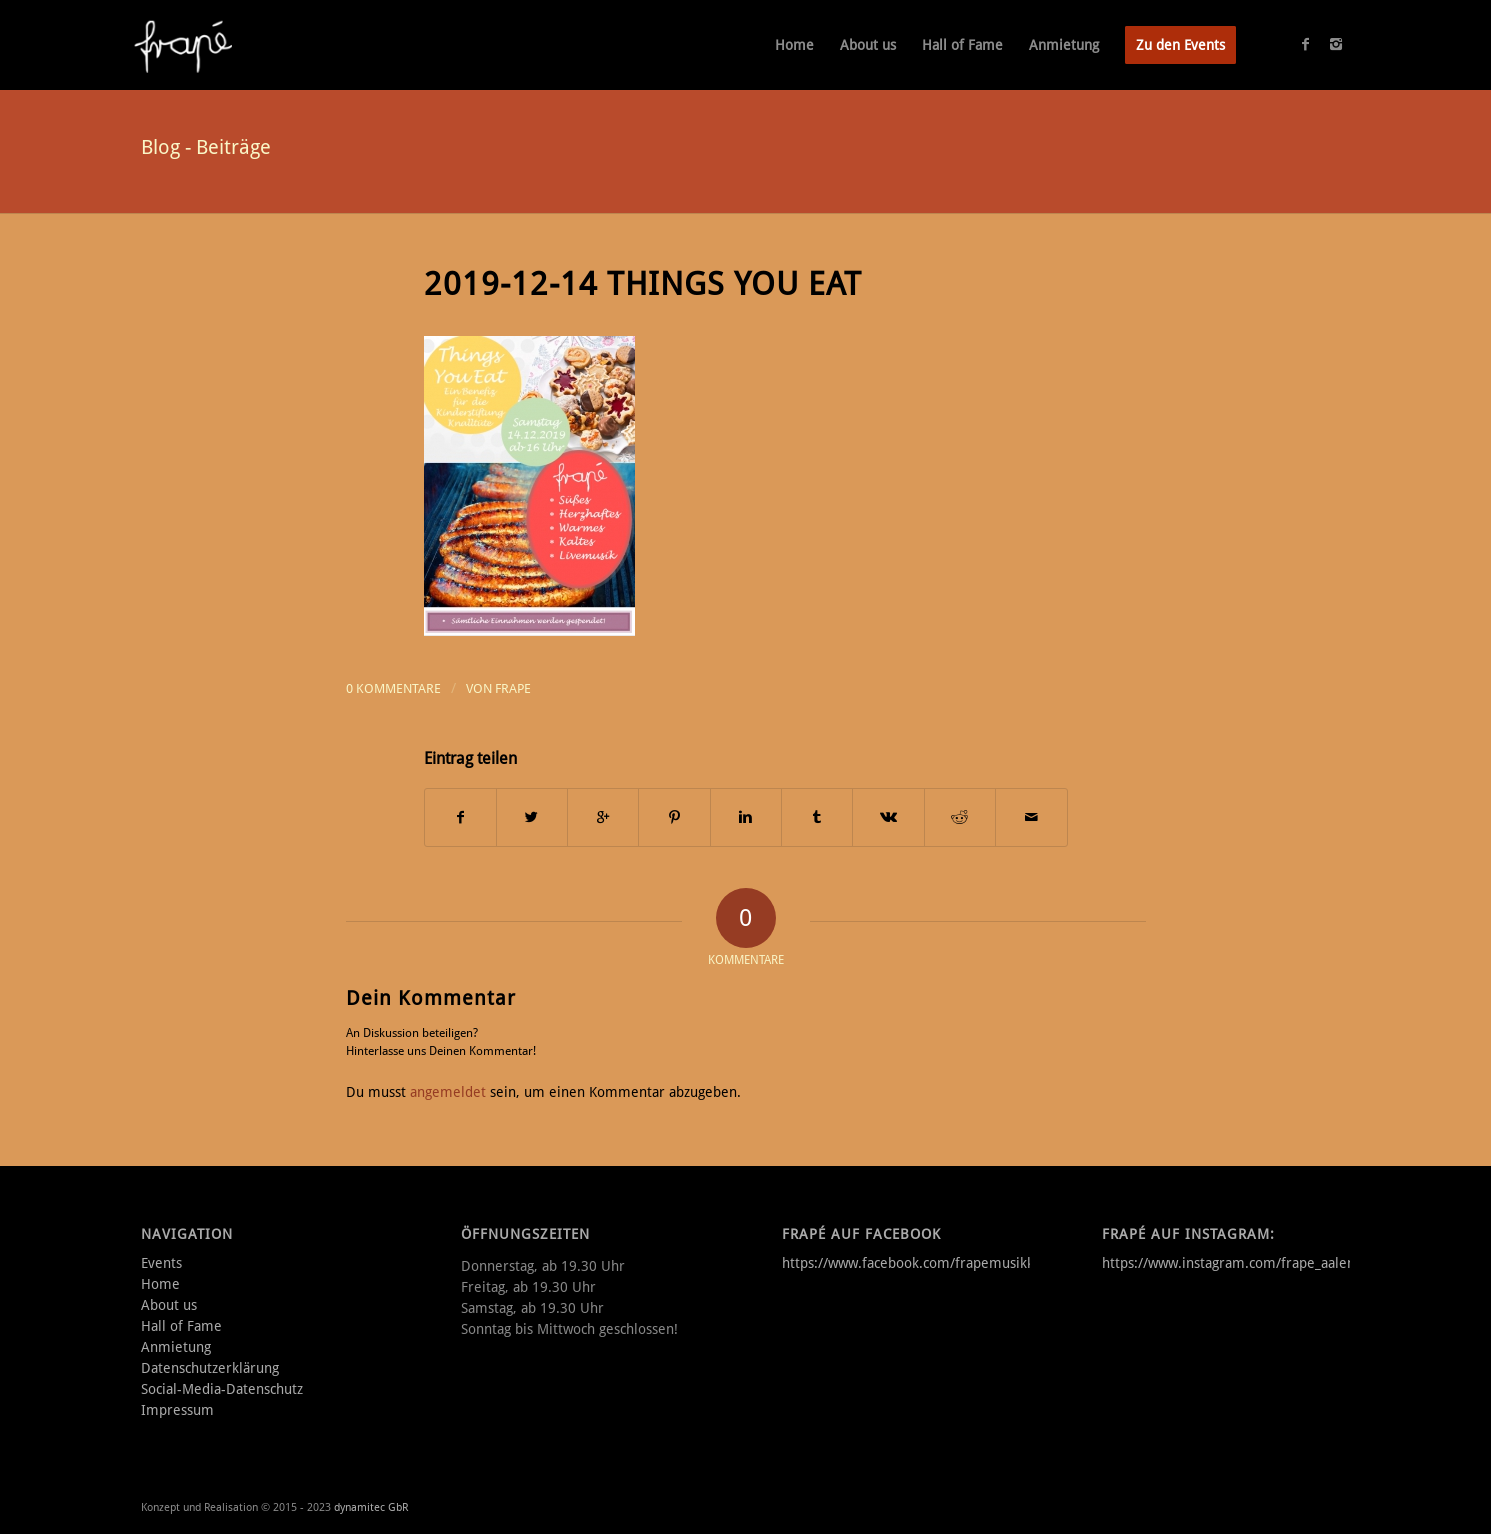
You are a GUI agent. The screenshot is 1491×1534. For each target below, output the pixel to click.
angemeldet (448, 1092)
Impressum (177, 1410)
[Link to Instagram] (1336, 44)
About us (169, 1305)
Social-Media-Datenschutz (222, 1389)
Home (160, 1284)
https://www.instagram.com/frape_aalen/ (1231, 1263)
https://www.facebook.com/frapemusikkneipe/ (928, 1263)
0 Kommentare (393, 688)
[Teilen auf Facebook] (460, 817)
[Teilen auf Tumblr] (817, 817)
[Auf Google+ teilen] (603, 817)
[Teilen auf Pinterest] (674, 817)
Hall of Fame (181, 1326)
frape (513, 688)
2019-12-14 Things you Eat (643, 284)
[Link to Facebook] (1306, 44)
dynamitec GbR (371, 1507)
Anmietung (176, 1347)
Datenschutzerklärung (210, 1368)
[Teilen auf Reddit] (960, 817)
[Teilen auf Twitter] (532, 817)
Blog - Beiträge (206, 147)
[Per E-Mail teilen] (1031, 817)
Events (161, 1263)
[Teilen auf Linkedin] (746, 817)
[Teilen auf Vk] (888, 817)
